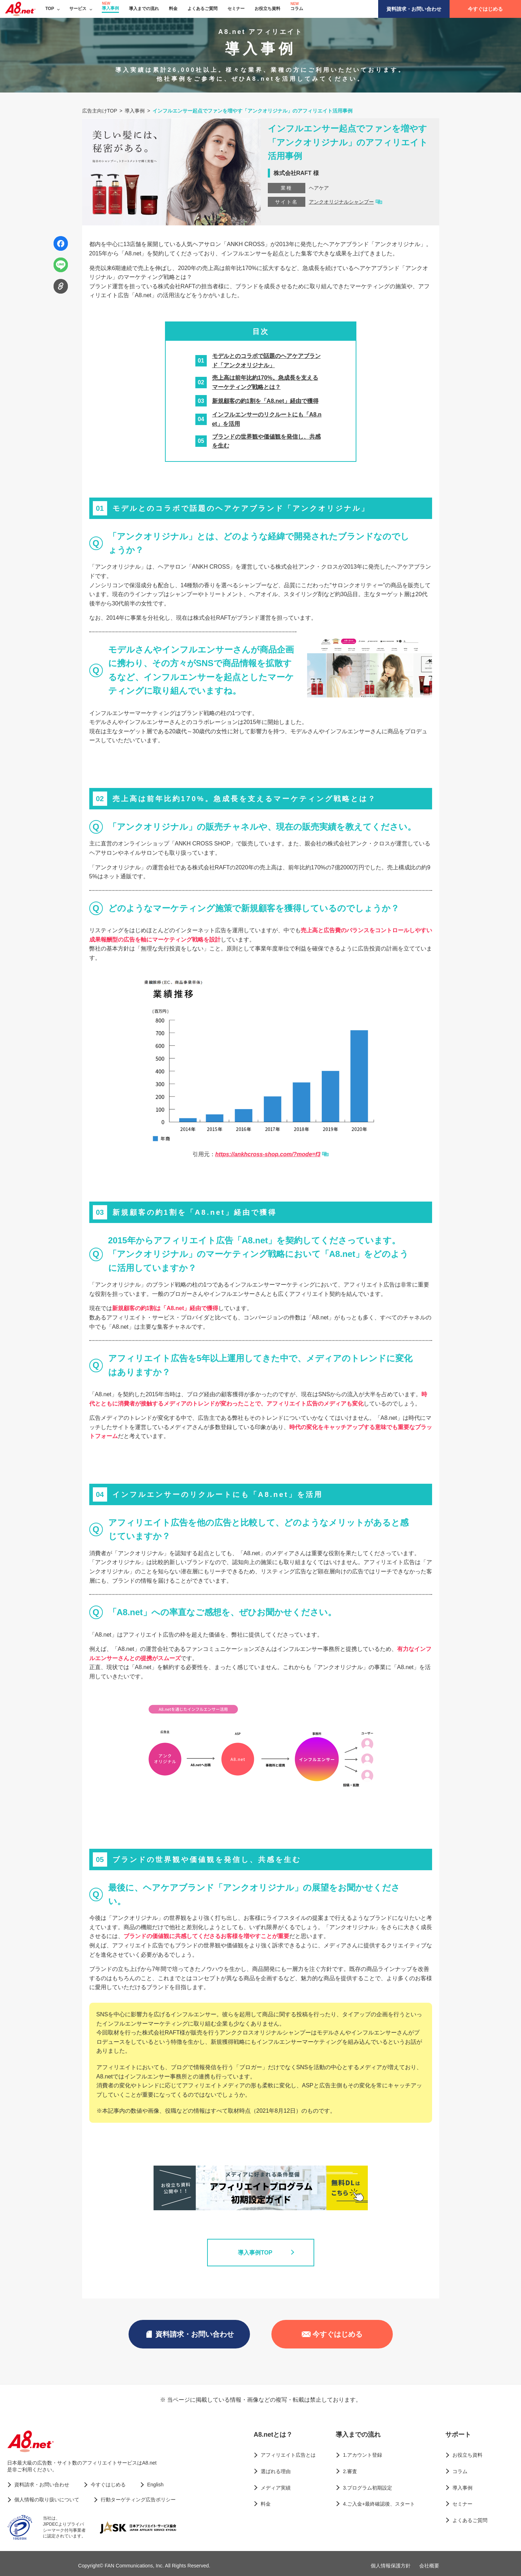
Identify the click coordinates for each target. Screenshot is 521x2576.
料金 (173, 8)
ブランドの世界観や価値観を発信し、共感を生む (266, 441)
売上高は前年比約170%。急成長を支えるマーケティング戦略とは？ (265, 382)
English (155, 2484)
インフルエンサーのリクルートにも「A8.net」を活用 (267, 419)
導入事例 (110, 8)
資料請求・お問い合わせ (413, 9)
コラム (296, 8)
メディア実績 (276, 2488)
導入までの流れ (144, 8)
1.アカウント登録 (362, 2455)
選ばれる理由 (276, 2471)
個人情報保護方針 (391, 2565)
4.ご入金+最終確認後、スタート (379, 2504)
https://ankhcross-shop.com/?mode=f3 (268, 1154)
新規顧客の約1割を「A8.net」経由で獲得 (265, 401)
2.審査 (350, 2471)
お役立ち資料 (267, 8)
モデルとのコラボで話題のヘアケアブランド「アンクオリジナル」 (266, 360)
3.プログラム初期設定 (367, 2488)
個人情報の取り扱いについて (46, 2499)
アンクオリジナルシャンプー (341, 202)
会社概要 (429, 2565)
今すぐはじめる (485, 9)
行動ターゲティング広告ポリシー (138, 2499)
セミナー (236, 8)
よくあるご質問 (202, 8)
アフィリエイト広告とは (288, 2455)
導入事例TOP (260, 2252)
